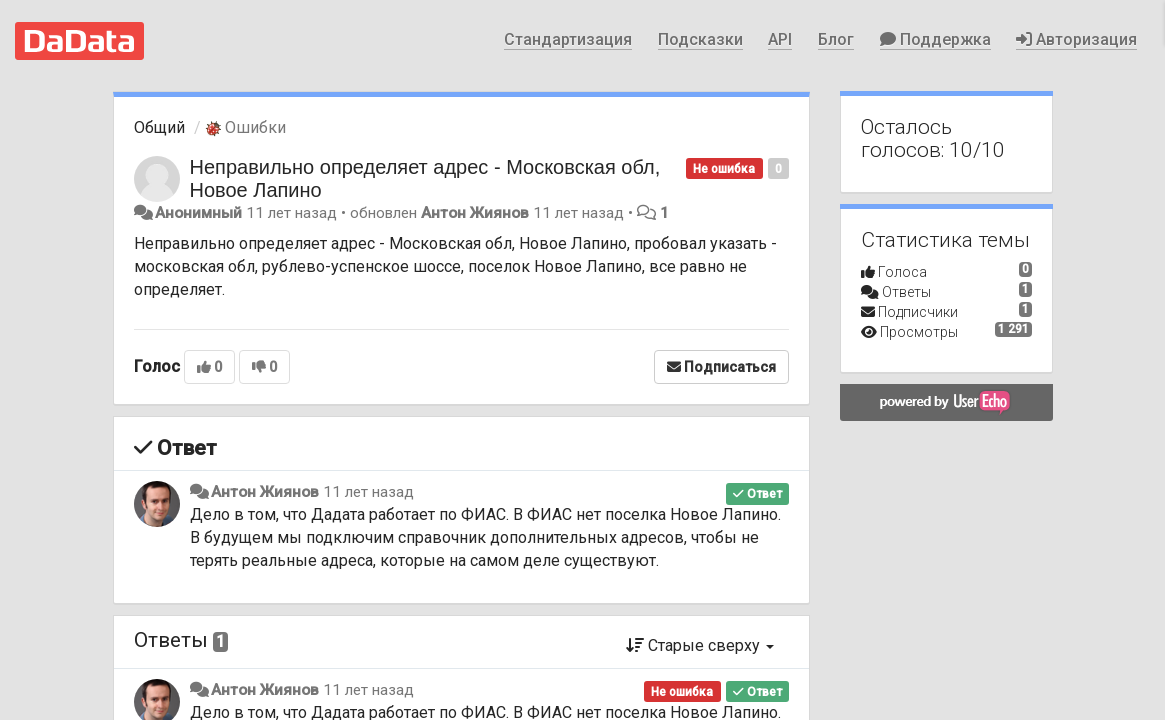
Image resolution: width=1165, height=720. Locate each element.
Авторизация (1076, 39)
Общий (159, 127)
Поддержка (935, 39)
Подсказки (700, 39)
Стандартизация (568, 39)
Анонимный (198, 213)
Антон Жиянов (475, 213)
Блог (836, 39)
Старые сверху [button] (700, 645)
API (780, 39)
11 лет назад (368, 492)
